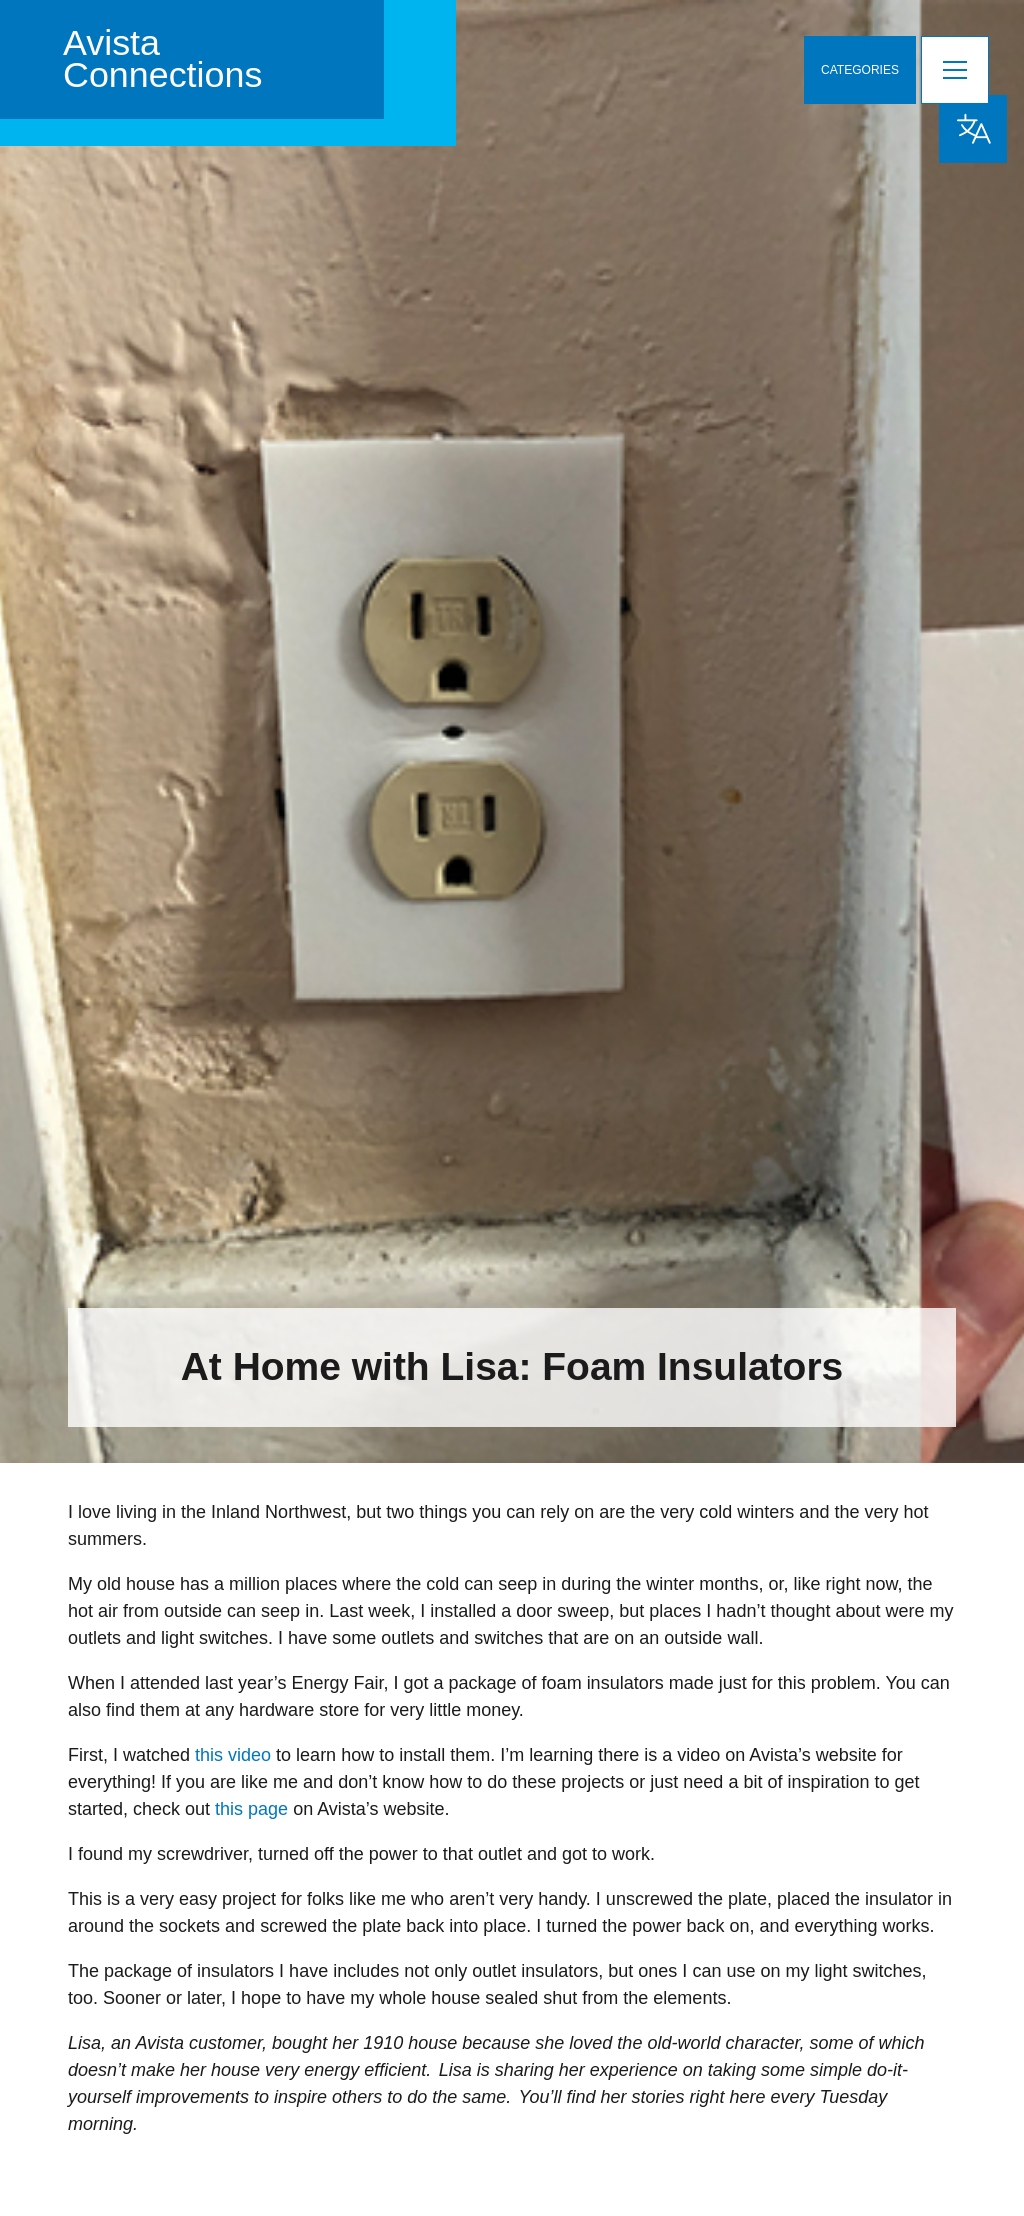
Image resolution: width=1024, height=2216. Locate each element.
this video (233, 1755)
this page (251, 1809)
